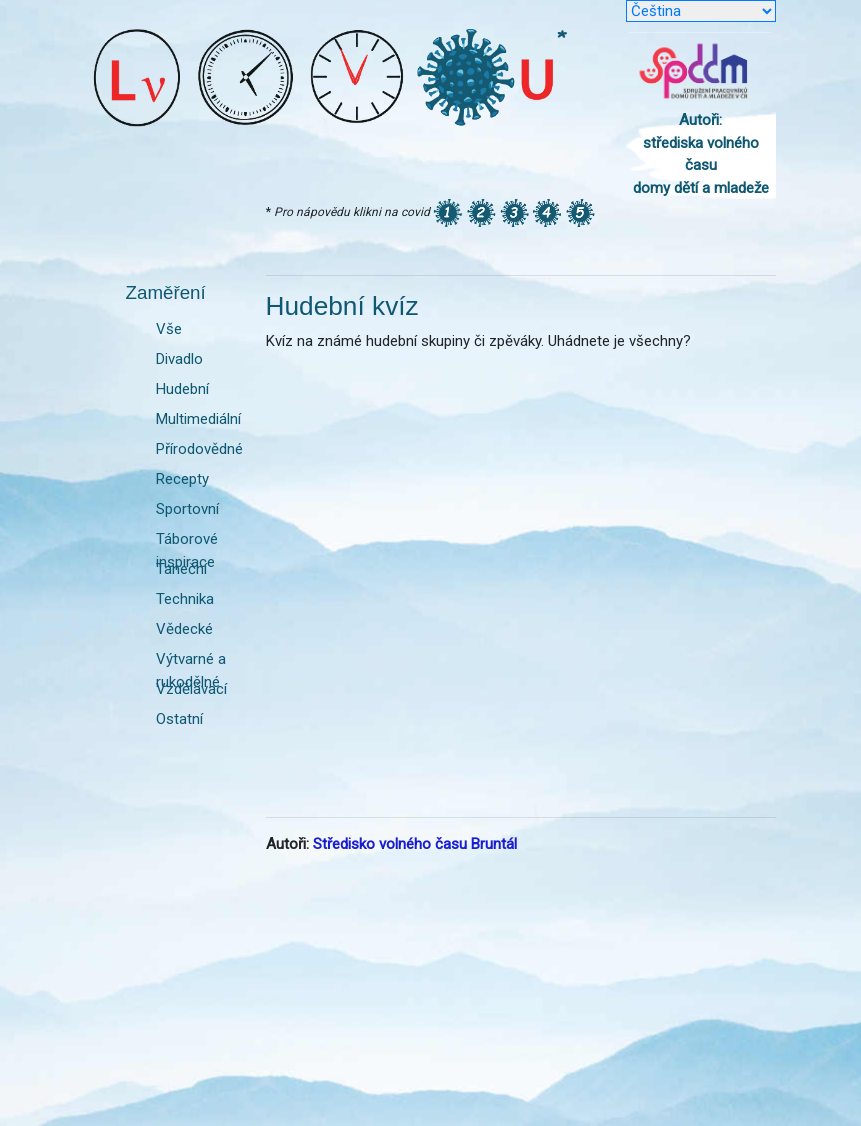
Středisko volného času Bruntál (415, 844)
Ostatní (179, 719)
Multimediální (198, 419)
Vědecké (184, 629)
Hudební (182, 389)
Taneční (181, 569)
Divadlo (179, 359)
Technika (185, 599)
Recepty (182, 479)
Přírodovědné (199, 449)
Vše (169, 329)
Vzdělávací (191, 689)
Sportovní (187, 509)
